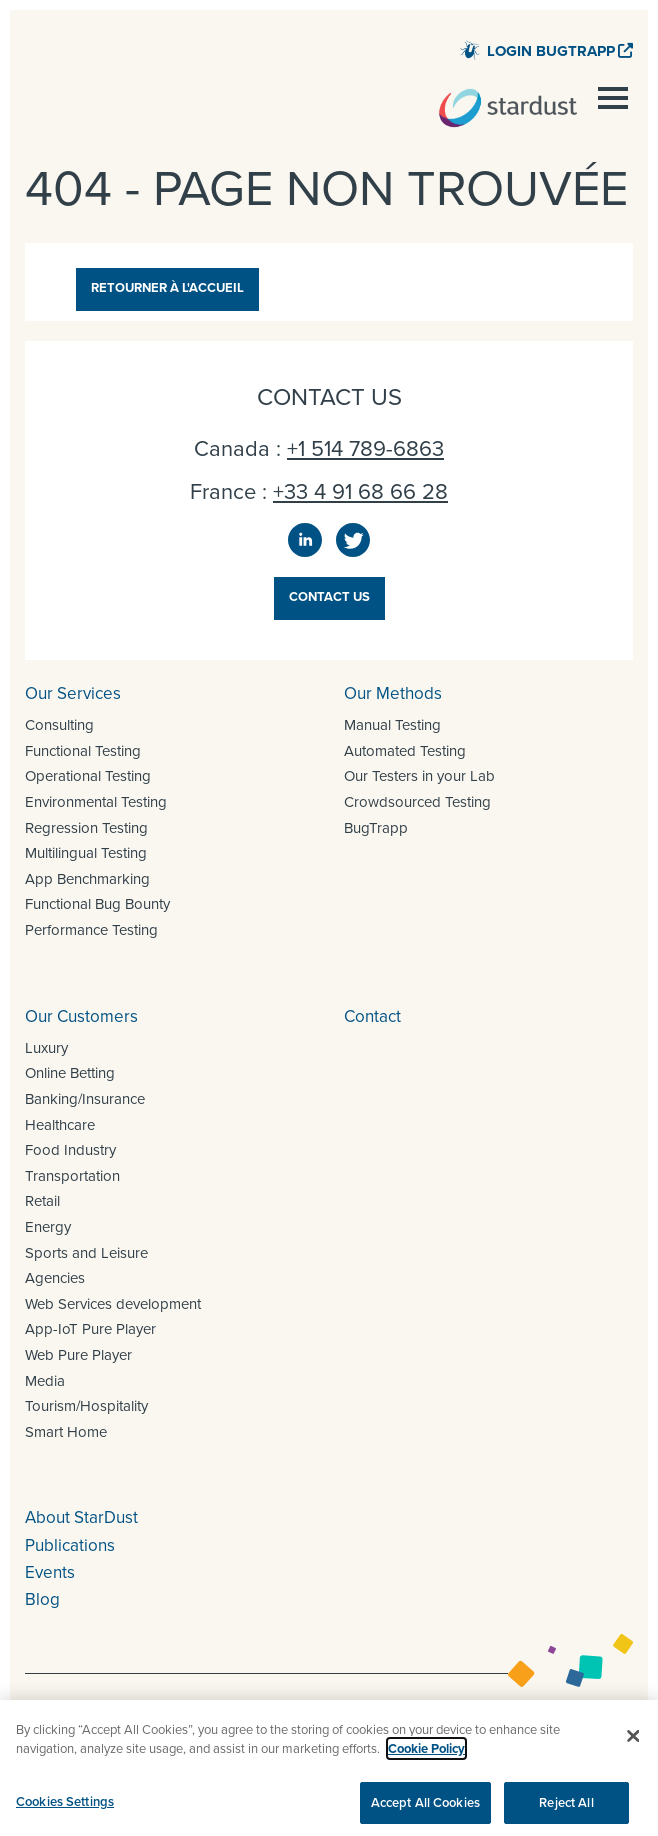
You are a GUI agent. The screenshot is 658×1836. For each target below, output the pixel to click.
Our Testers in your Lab (419, 776)
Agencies (55, 1278)
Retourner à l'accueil (167, 287)
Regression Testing (86, 828)
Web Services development (113, 1304)
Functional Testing (83, 751)
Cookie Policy (426, 1765)
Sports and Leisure (86, 1253)
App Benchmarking (87, 879)
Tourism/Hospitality (86, 1406)
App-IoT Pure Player (90, 1329)
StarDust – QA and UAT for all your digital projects (508, 108)
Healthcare (60, 1125)
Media (45, 1381)
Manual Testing (392, 725)
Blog (42, 1599)
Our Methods (393, 693)
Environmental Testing (96, 802)
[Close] (634, 1753)
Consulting (59, 725)
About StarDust (81, 1517)
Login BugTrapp (551, 51)
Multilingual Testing (86, 853)
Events (50, 1572)
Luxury (46, 1048)
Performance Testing (91, 930)
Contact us (329, 596)
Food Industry (70, 1150)
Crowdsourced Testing (417, 802)
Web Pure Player (78, 1355)
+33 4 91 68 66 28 (360, 491)
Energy (48, 1227)
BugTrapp (376, 828)
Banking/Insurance (85, 1099)
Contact (372, 1016)
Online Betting (70, 1073)
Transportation (72, 1176)
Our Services (73, 693)
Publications (70, 1545)
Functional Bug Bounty (97, 904)
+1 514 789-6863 (365, 448)
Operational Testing (88, 776)
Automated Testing (405, 751)
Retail (42, 1201)
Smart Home (66, 1432)
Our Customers (81, 1016)
